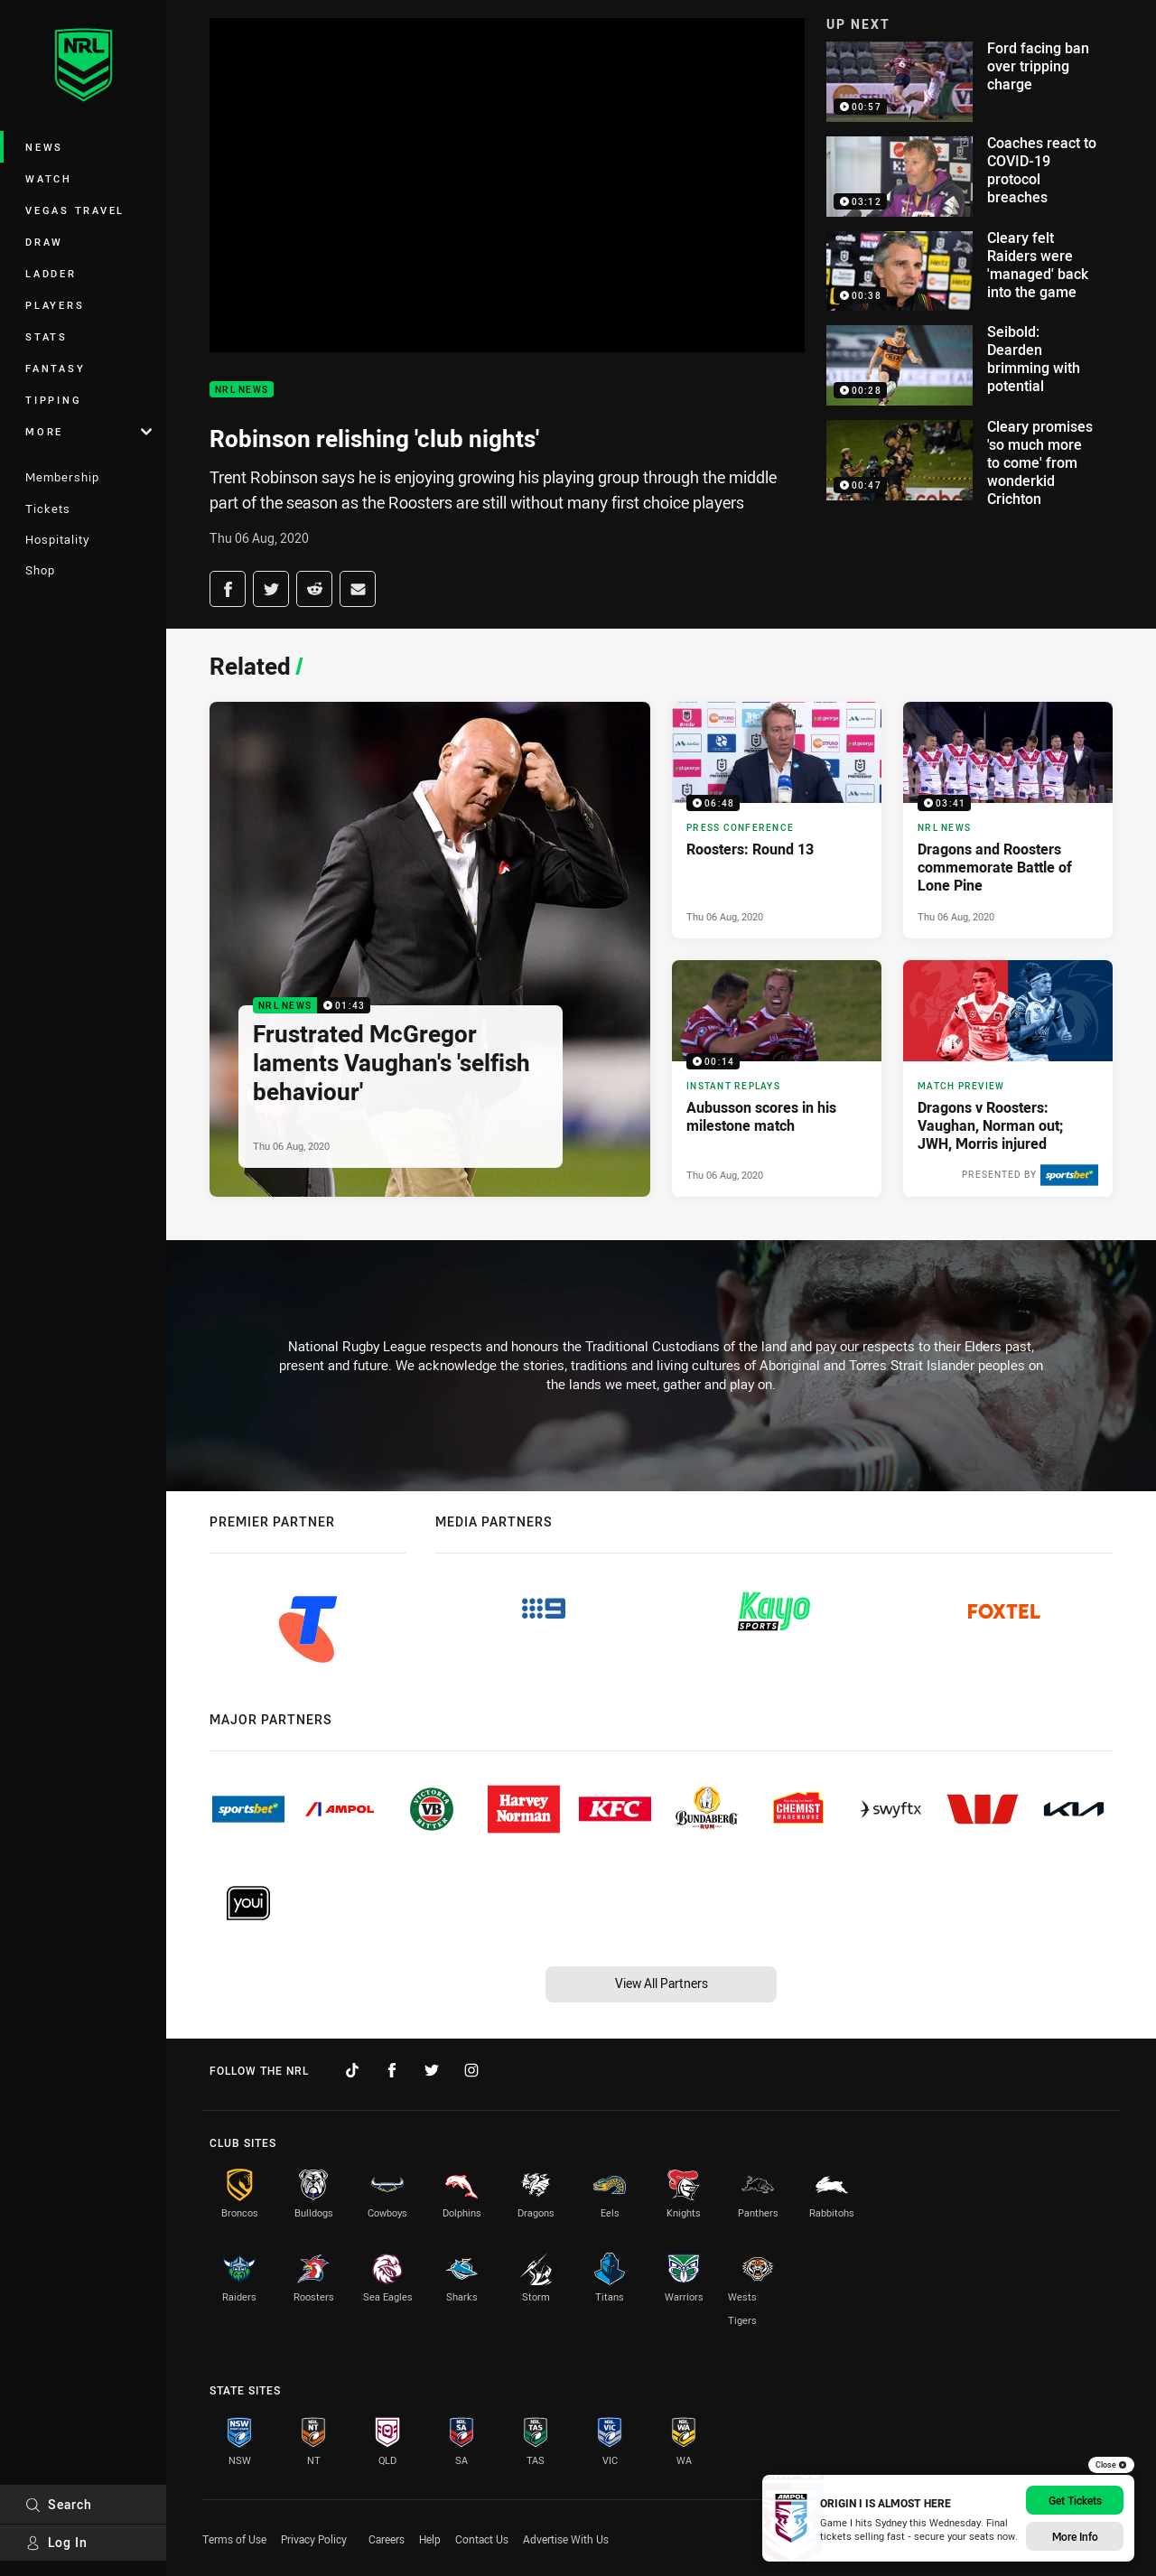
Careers (386, 2539)
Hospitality (57, 539)
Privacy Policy (314, 2539)
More (88, 431)
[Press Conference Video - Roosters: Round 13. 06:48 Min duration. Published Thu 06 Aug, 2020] (776, 820)
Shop (40, 570)
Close (1111, 2464)
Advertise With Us (566, 2539)
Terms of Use (234, 2539)
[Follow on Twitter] (431, 2070)
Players (54, 305)
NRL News (241, 390)
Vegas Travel (75, 210)
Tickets (47, 508)
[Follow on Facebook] (392, 2070)
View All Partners (661, 1983)
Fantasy (55, 368)
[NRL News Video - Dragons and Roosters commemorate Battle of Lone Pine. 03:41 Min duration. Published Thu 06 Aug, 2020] (1008, 820)
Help (430, 2539)
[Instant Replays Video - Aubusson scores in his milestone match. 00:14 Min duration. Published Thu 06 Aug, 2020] (776, 1078)
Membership (62, 477)
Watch (48, 178)
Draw (44, 241)
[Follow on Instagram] (471, 2070)
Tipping (53, 399)
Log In (56, 2542)
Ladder (51, 273)
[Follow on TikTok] (352, 2070)
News (44, 147)
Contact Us (481, 2539)
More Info (1075, 2536)
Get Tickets (1075, 2500)
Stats (46, 336)
